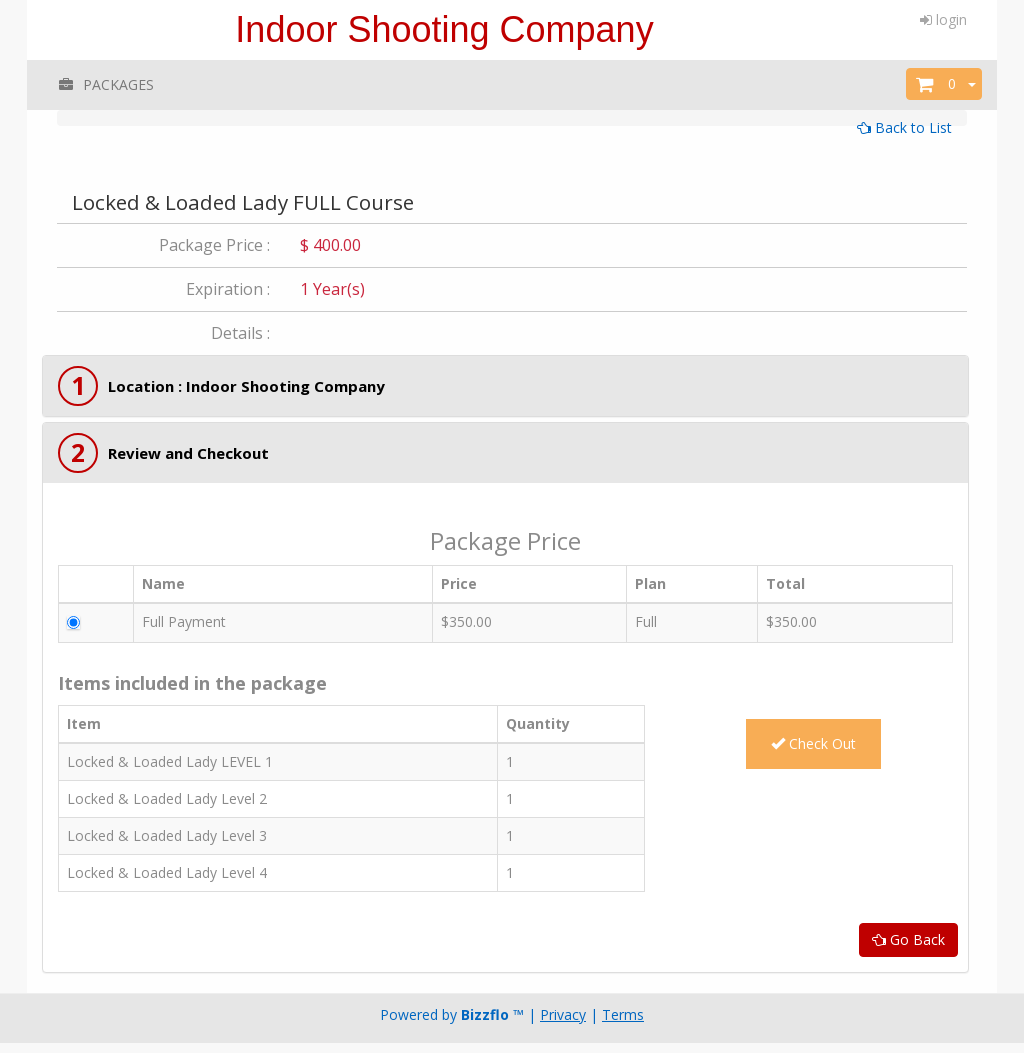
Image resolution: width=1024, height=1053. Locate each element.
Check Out (813, 743)
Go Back (908, 939)
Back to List (904, 127)
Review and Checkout (188, 453)
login (943, 19)
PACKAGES (105, 84)
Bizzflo (485, 1014)
